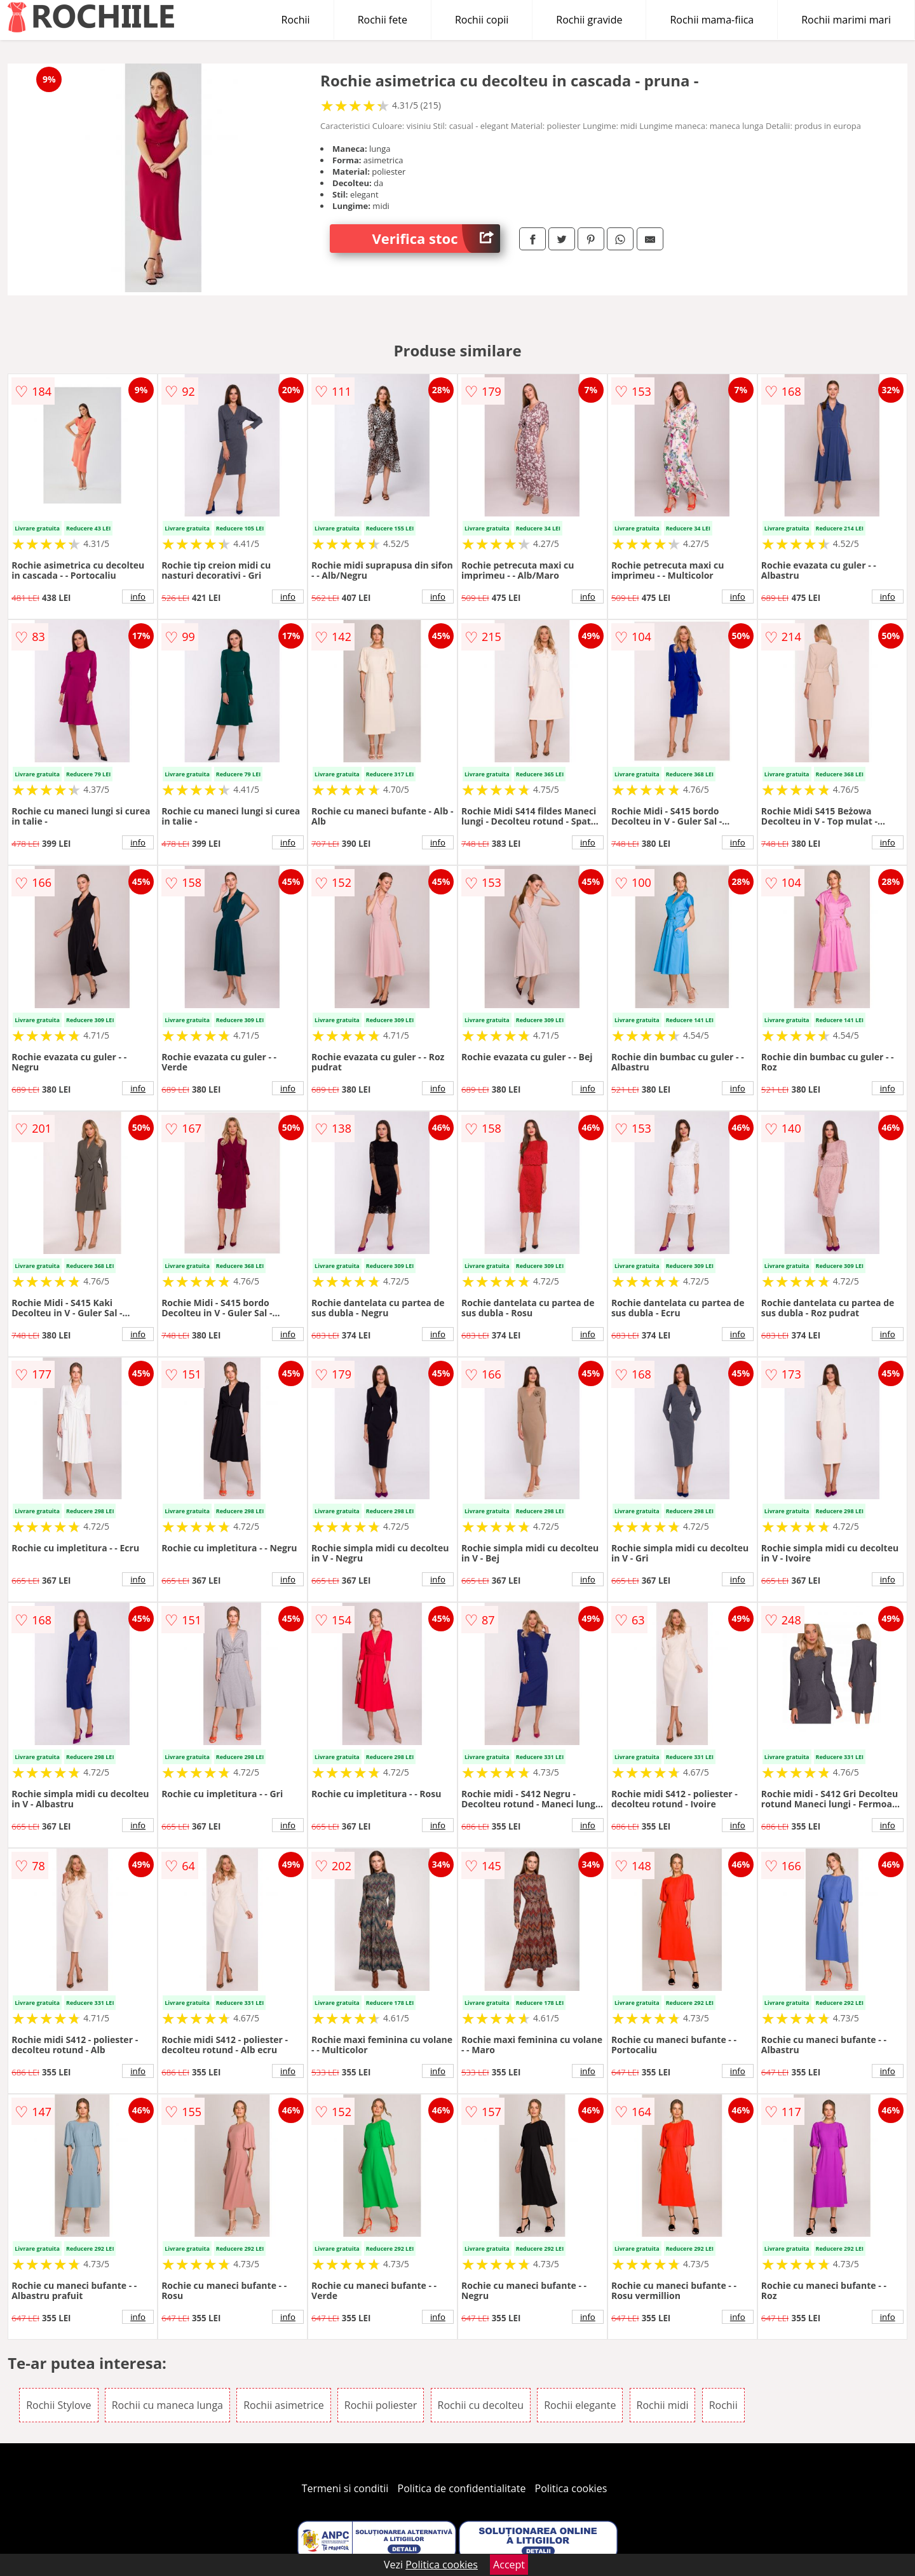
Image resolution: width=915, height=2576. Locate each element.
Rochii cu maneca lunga (167, 2405)
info (138, 596)
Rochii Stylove (58, 2405)
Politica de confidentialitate (462, 2488)
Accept (509, 2565)
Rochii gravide (589, 20)
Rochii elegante (580, 2405)
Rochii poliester (380, 2405)
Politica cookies (571, 2488)
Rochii (295, 20)
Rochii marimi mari (846, 20)
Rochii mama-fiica (712, 20)
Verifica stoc (436, 238)
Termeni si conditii (345, 2488)
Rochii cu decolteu (481, 2405)
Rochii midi (663, 2405)
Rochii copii (481, 20)
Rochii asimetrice (283, 2405)
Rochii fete (382, 20)
